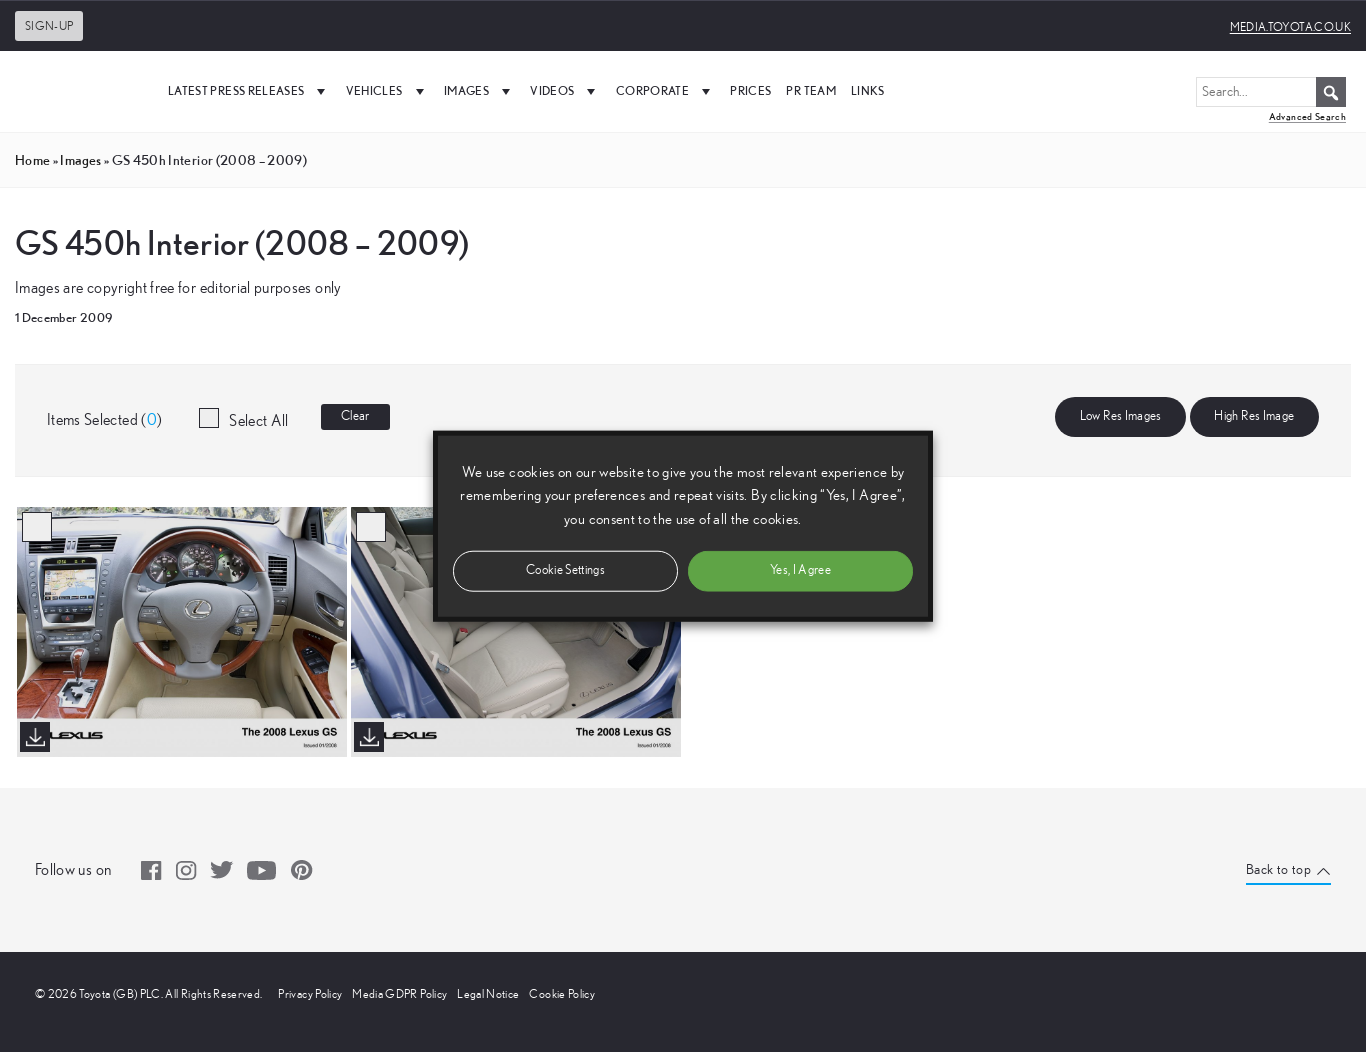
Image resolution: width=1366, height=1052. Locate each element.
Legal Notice (488, 994)
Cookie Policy (562, 994)
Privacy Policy (310, 994)
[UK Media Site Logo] (80, 91)
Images (479, 91)
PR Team (810, 90)
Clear (355, 416)
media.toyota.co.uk (1290, 27)
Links (868, 90)
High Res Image (1254, 416)
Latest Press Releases (249, 91)
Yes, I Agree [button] (800, 569)
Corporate (666, 91)
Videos (565, 91)
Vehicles (387, 91)
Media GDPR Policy (399, 994)
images (80, 160)
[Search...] (1271, 92)
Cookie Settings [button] (565, 569)
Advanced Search (1307, 116)
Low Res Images (1121, 416)
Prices (750, 90)
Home (32, 160)
